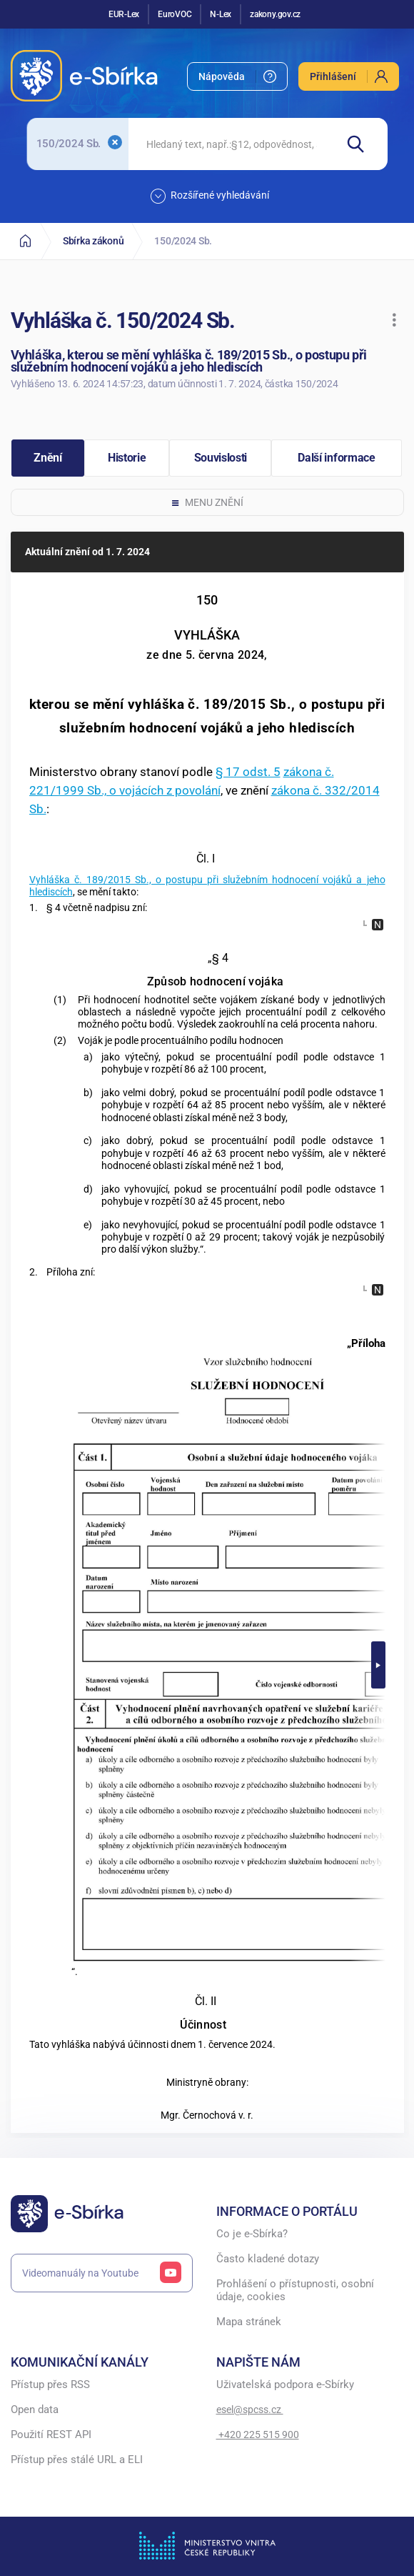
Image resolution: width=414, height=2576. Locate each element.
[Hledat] (361, 144)
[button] (394, 320)
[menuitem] (237, 76)
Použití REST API (51, 2435)
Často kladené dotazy (267, 2259)
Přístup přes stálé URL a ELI (77, 2460)
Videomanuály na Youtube (102, 2273)
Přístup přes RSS (50, 2385)
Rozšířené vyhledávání (210, 196)
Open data (35, 2410)
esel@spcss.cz (249, 2409)
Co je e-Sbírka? (252, 2234)
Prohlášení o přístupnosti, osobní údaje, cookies (295, 2290)
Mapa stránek (248, 2322)
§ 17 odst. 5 (248, 772)
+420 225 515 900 (257, 2434)
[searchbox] (231, 144)
